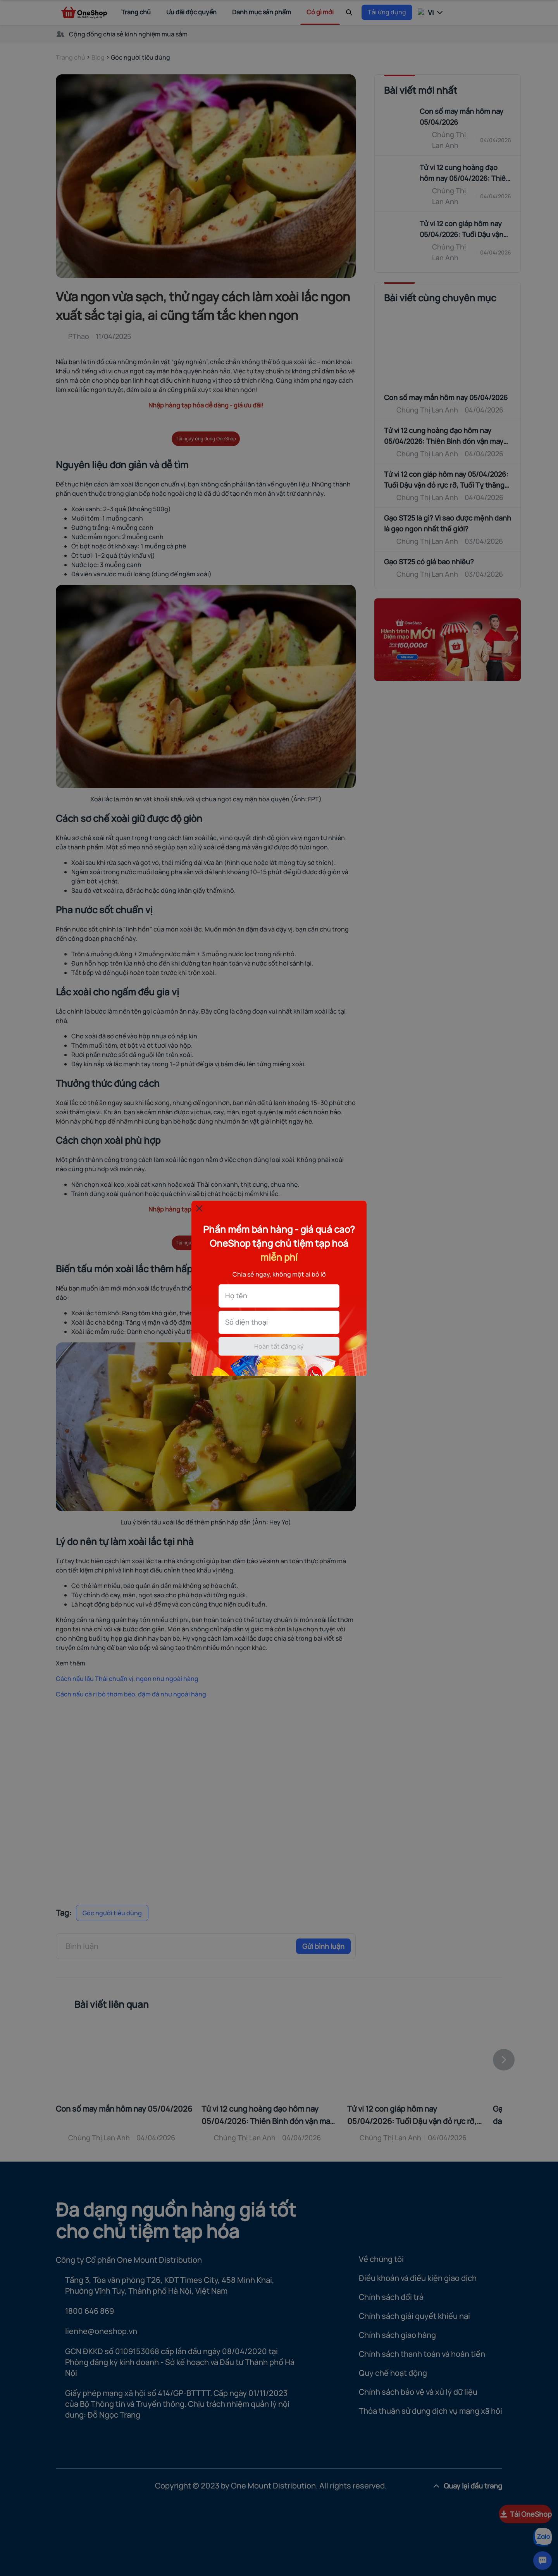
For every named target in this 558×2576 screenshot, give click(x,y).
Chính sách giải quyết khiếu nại (414, 2316)
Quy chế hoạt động (393, 2373)
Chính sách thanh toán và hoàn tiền (422, 2354)
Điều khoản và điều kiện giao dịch (418, 2278)
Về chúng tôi (381, 2259)
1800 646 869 (89, 2311)
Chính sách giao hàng (397, 2335)
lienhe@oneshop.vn (101, 2331)
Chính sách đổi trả (391, 2297)
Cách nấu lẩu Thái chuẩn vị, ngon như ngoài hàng (127, 1678)
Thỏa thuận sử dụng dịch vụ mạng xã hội (430, 2411)
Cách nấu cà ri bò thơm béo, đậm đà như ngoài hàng (131, 1694)
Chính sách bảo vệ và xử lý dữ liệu (418, 2392)
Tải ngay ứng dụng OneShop (206, 439)
